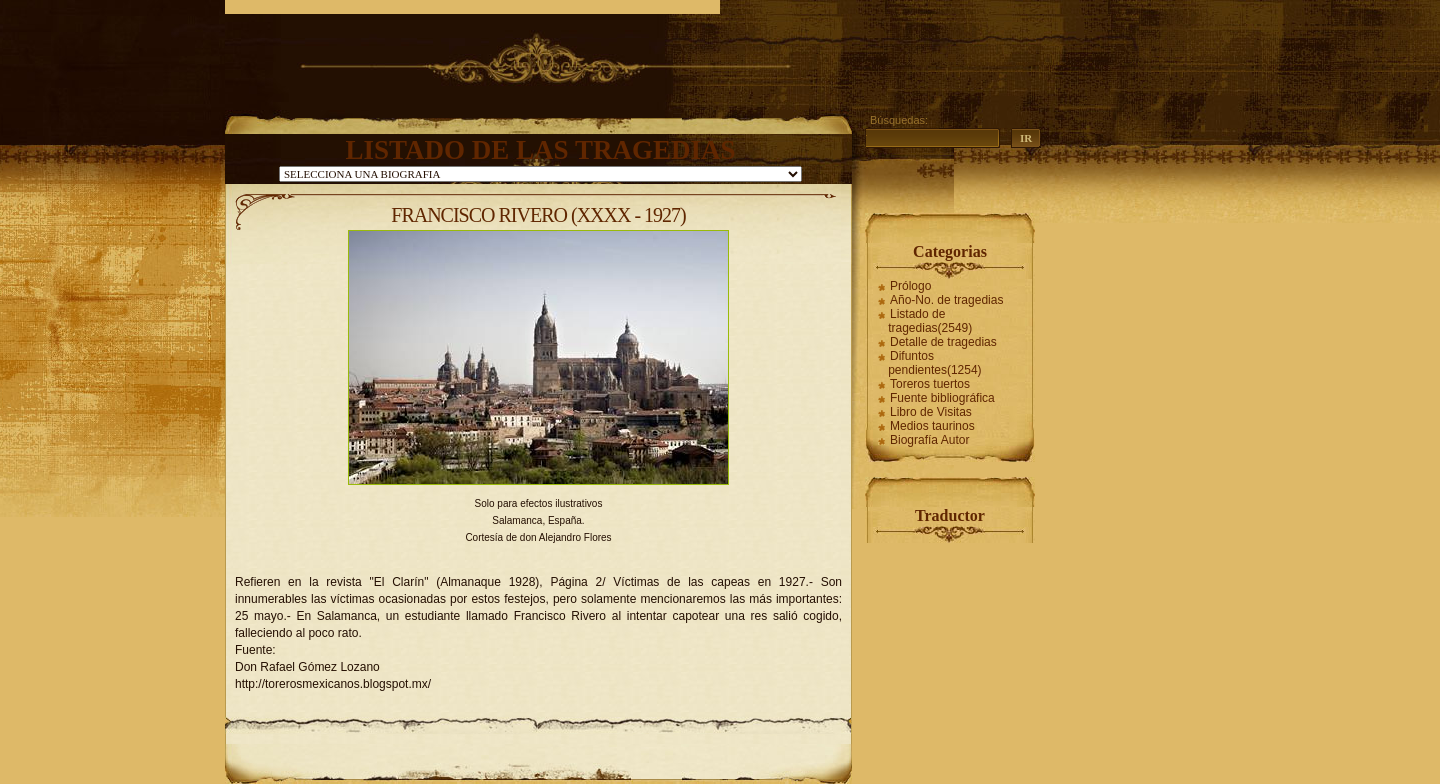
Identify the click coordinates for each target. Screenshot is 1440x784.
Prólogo (910, 286)
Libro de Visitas (931, 412)
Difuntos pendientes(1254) (934, 363)
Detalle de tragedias (943, 342)
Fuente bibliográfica (942, 398)
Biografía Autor (929, 440)
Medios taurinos (932, 426)
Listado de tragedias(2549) (930, 321)
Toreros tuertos (930, 384)
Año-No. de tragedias (946, 300)
